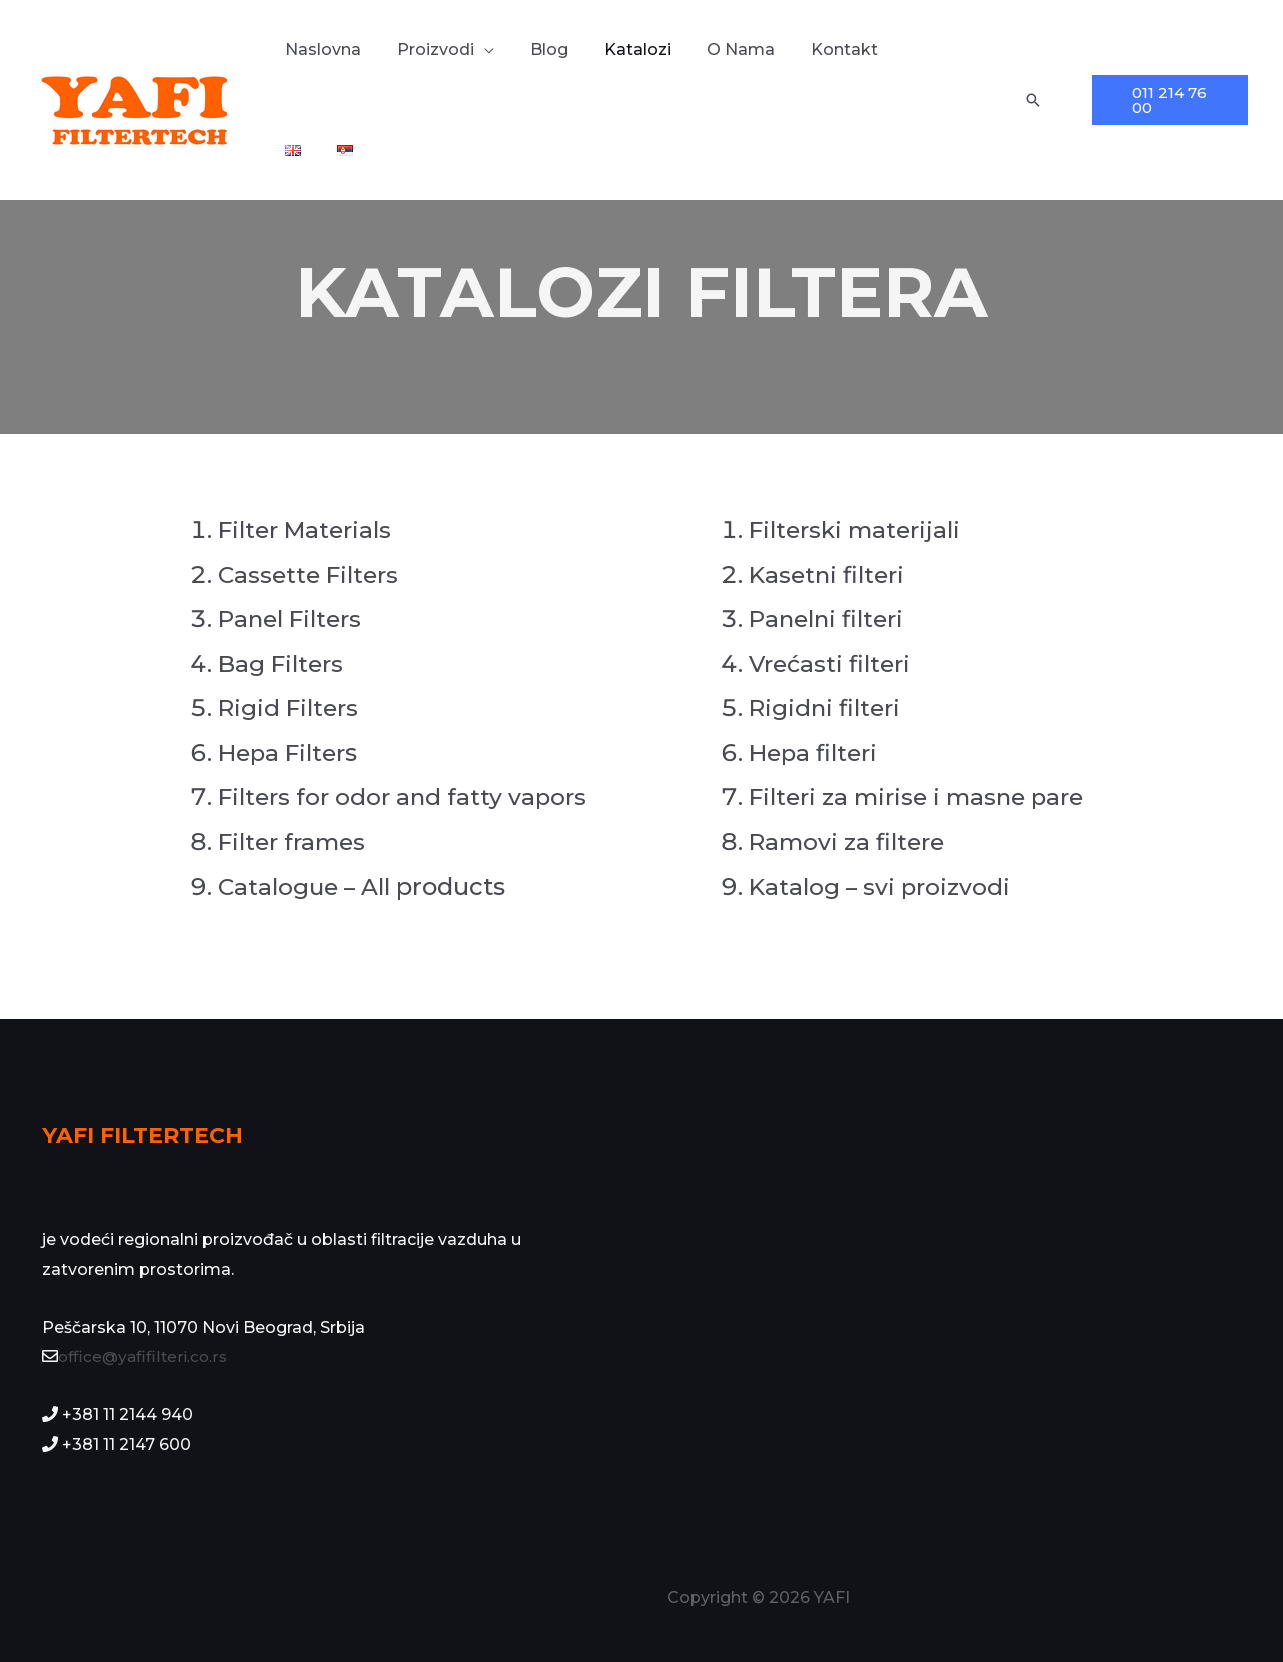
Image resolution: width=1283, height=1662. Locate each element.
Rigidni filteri (828, 707)
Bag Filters (284, 663)
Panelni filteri (830, 618)
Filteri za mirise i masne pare (924, 796)
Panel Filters (294, 618)
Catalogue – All (308, 886)
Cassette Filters (312, 574)
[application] (494, 50)
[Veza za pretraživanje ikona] (1031, 100)
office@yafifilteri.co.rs (145, 1356)
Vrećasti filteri (833, 663)
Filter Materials (310, 529)
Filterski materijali (860, 529)
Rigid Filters (292, 707)
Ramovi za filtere (850, 841)
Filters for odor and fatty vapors (406, 796)
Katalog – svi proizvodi (883, 886)
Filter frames (296, 841)
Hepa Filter (286, 752)
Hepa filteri (816, 752)
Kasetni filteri (830, 574)
